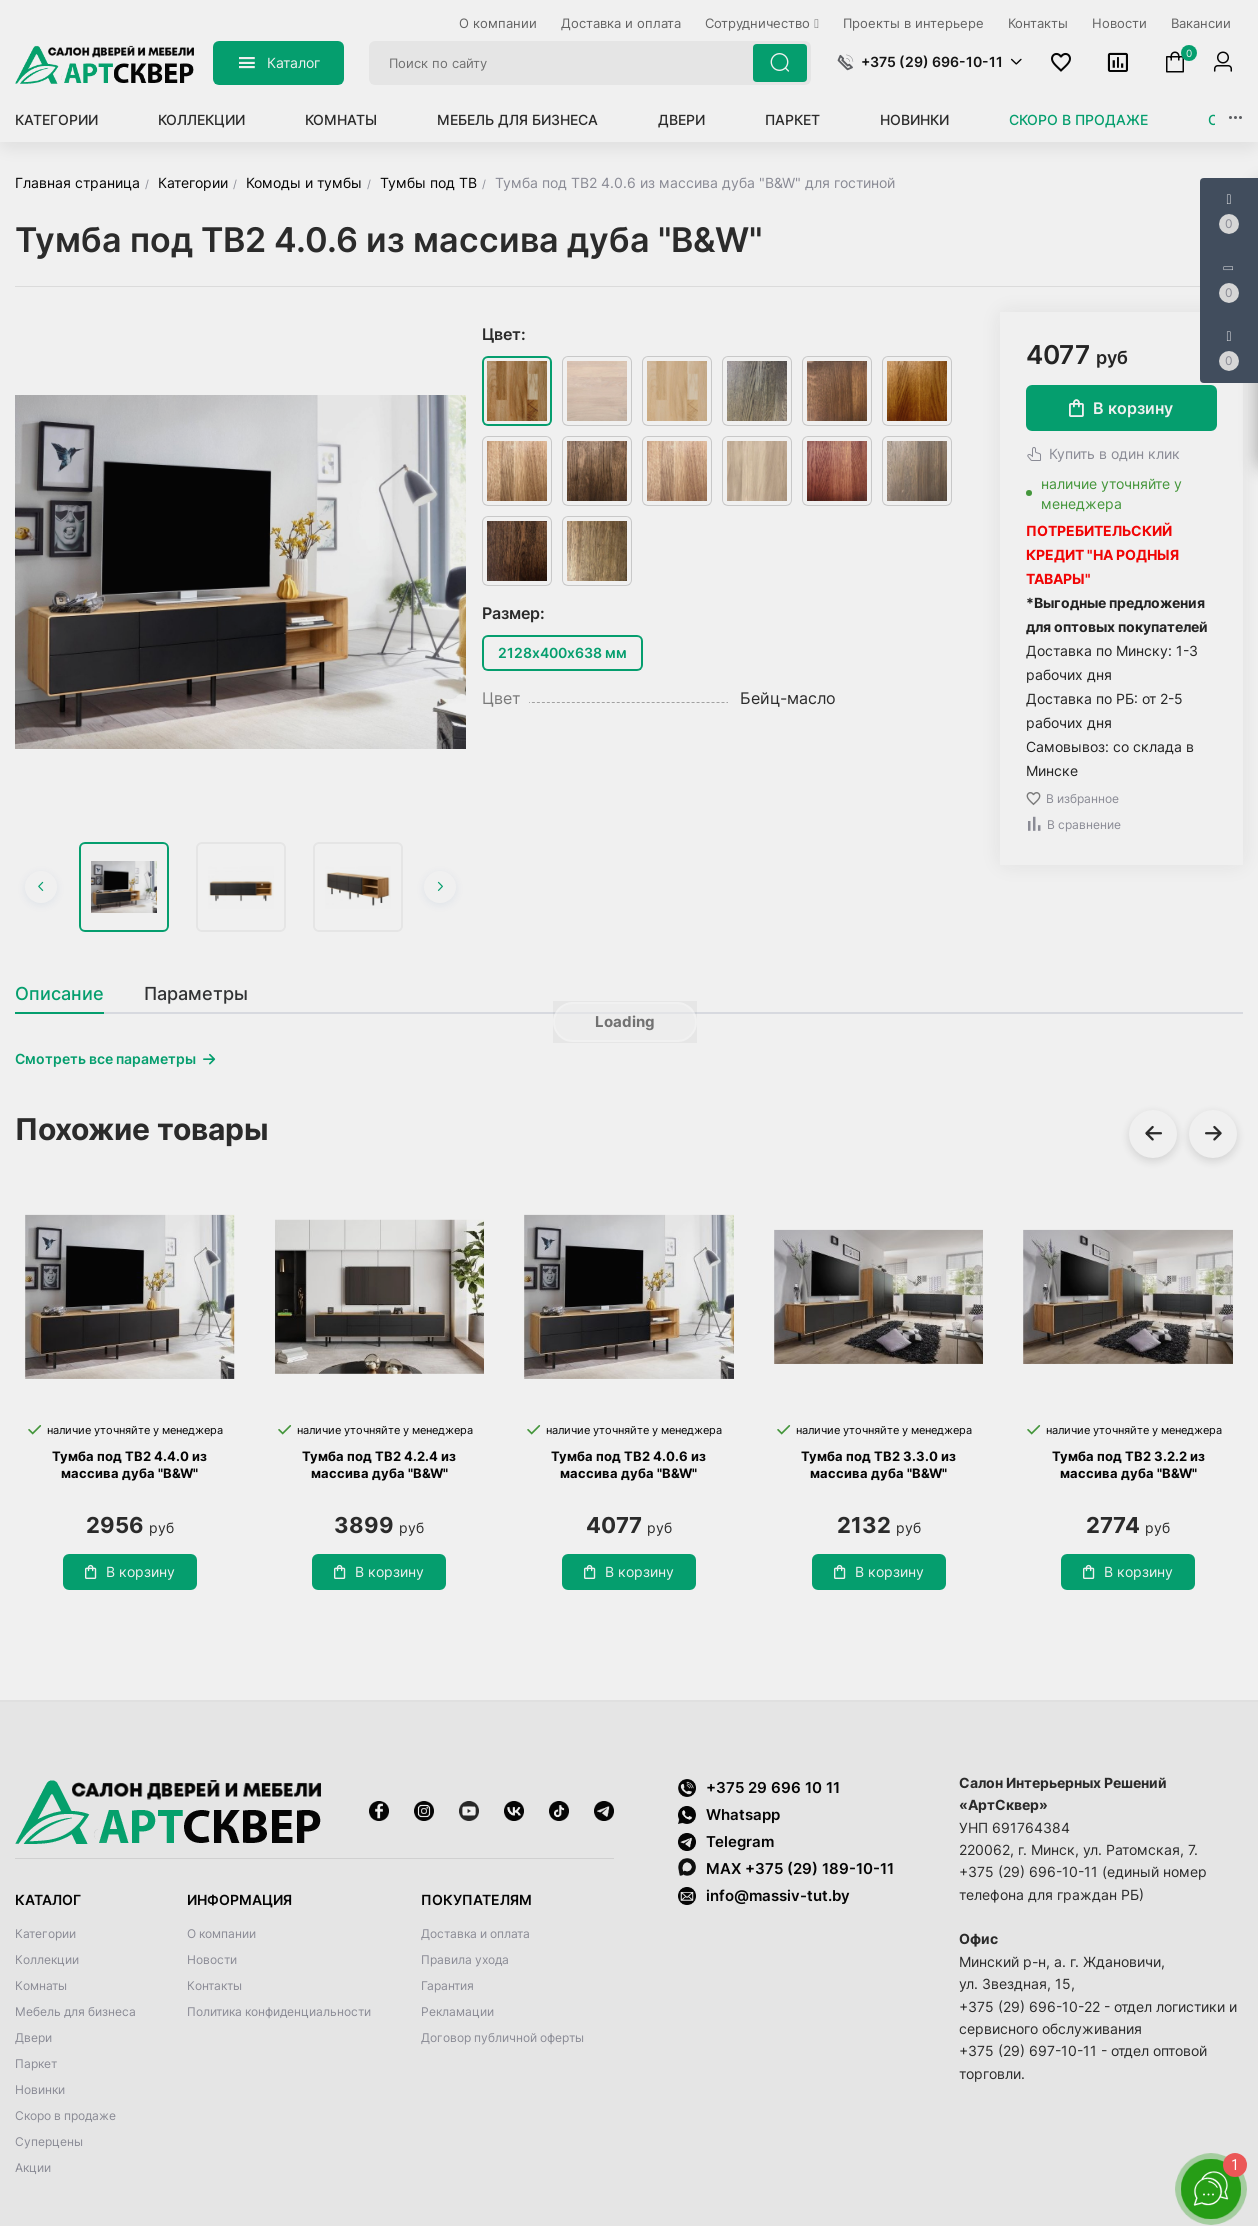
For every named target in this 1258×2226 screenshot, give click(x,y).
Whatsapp (729, 1814)
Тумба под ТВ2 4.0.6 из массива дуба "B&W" (628, 1464)
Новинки (914, 119)
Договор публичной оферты (502, 2037)
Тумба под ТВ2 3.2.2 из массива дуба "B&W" (1128, 1464)
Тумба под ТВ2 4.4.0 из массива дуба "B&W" (129, 1464)
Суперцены (49, 2141)
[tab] (69, 994)
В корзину (1121, 408)
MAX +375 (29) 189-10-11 (786, 1868)
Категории (56, 119)
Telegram (726, 1841)
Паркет (792, 119)
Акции (33, 2167)
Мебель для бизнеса (517, 119)
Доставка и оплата (475, 1933)
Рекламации (457, 2011)
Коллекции (201, 119)
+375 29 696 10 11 (759, 1787)
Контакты (214, 1985)
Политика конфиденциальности (279, 2011)
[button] (929, 62)
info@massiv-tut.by (778, 1895)
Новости (212, 1959)
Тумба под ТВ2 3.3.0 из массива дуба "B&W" (878, 1464)
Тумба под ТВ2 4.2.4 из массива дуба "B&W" (379, 1464)
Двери (681, 119)
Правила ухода (465, 1959)
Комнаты (341, 119)
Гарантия (447, 1985)
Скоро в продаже (1078, 119)
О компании (221, 1933)
